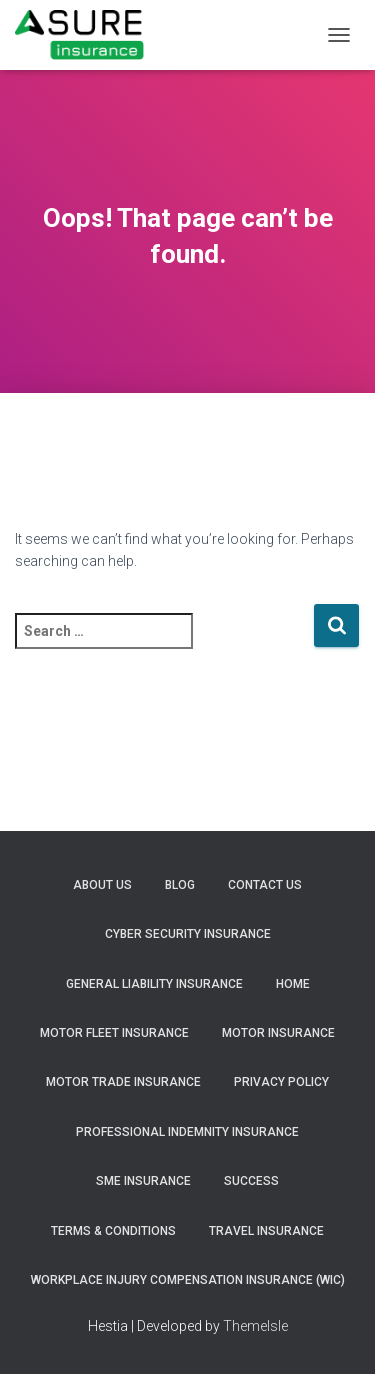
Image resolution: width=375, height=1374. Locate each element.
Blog (180, 885)
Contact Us (265, 885)
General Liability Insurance (154, 984)
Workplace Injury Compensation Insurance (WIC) (188, 1280)
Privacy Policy (281, 1082)
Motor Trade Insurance (123, 1082)
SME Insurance (143, 1181)
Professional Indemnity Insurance (187, 1132)
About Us (102, 885)
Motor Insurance (278, 1033)
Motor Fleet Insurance (114, 1033)
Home (293, 984)
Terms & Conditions (113, 1231)
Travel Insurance (266, 1231)
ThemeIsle (255, 1326)
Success (251, 1181)
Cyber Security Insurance (188, 934)
